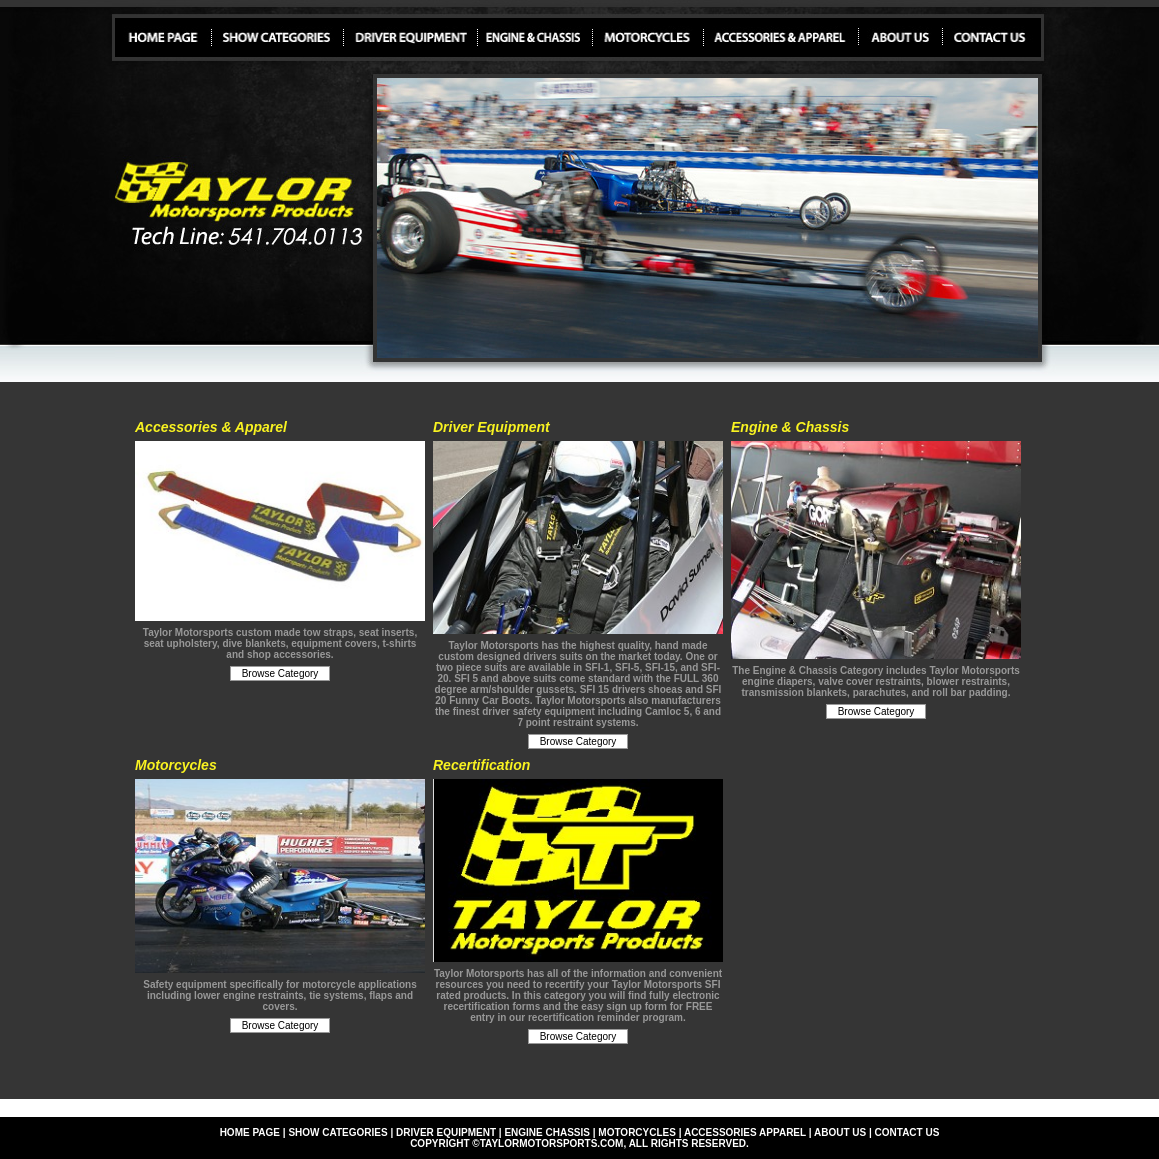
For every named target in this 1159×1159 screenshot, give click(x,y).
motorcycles (637, 1132)
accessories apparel (745, 1132)
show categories (337, 1132)
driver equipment (446, 1132)
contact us (907, 1132)
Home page (250, 1132)
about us (840, 1132)
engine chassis (547, 1132)
